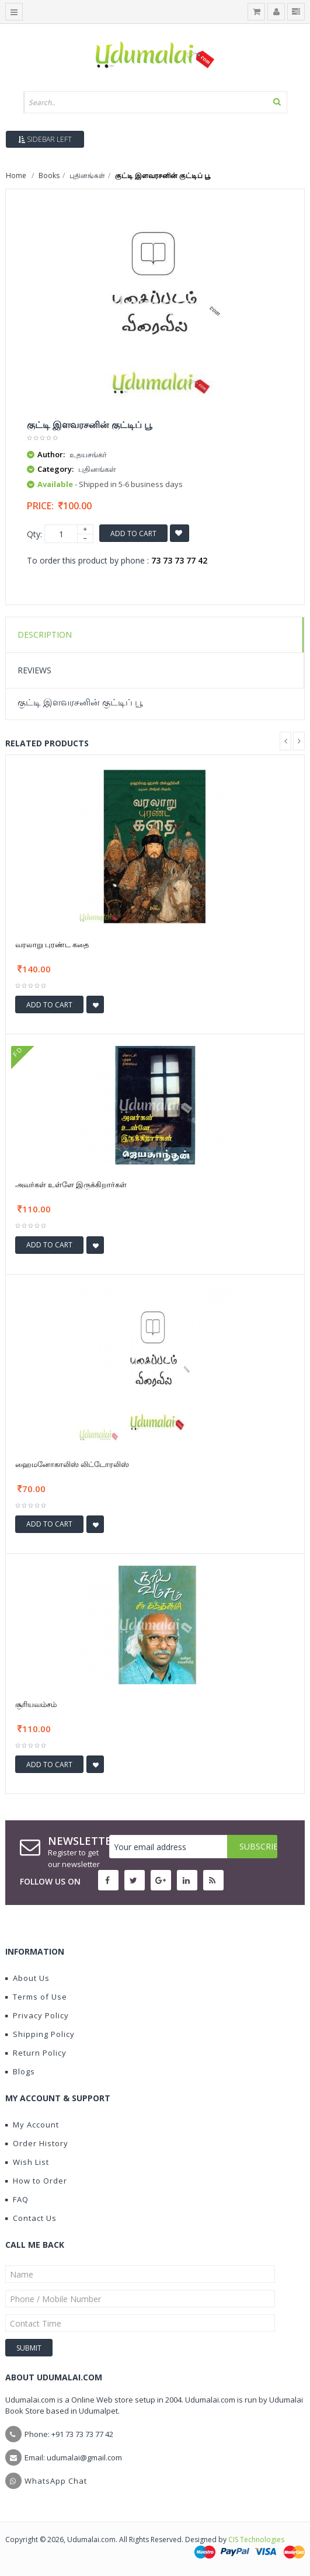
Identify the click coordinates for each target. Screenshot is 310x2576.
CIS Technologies (256, 2539)
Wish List (27, 2162)
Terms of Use (36, 1996)
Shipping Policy (40, 2034)
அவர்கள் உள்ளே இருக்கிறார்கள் (71, 1184)
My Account (32, 2124)
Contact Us (31, 2218)
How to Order (36, 2180)
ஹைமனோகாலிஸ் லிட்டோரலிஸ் (72, 1464)
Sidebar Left (45, 139)
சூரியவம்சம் (36, 1704)
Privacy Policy (37, 2015)
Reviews (34, 670)
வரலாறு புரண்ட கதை (52, 944)
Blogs (20, 2071)
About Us (27, 1978)
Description (45, 634)
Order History (36, 2143)
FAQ (17, 2199)
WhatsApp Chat (56, 2481)
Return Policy (36, 2052)
